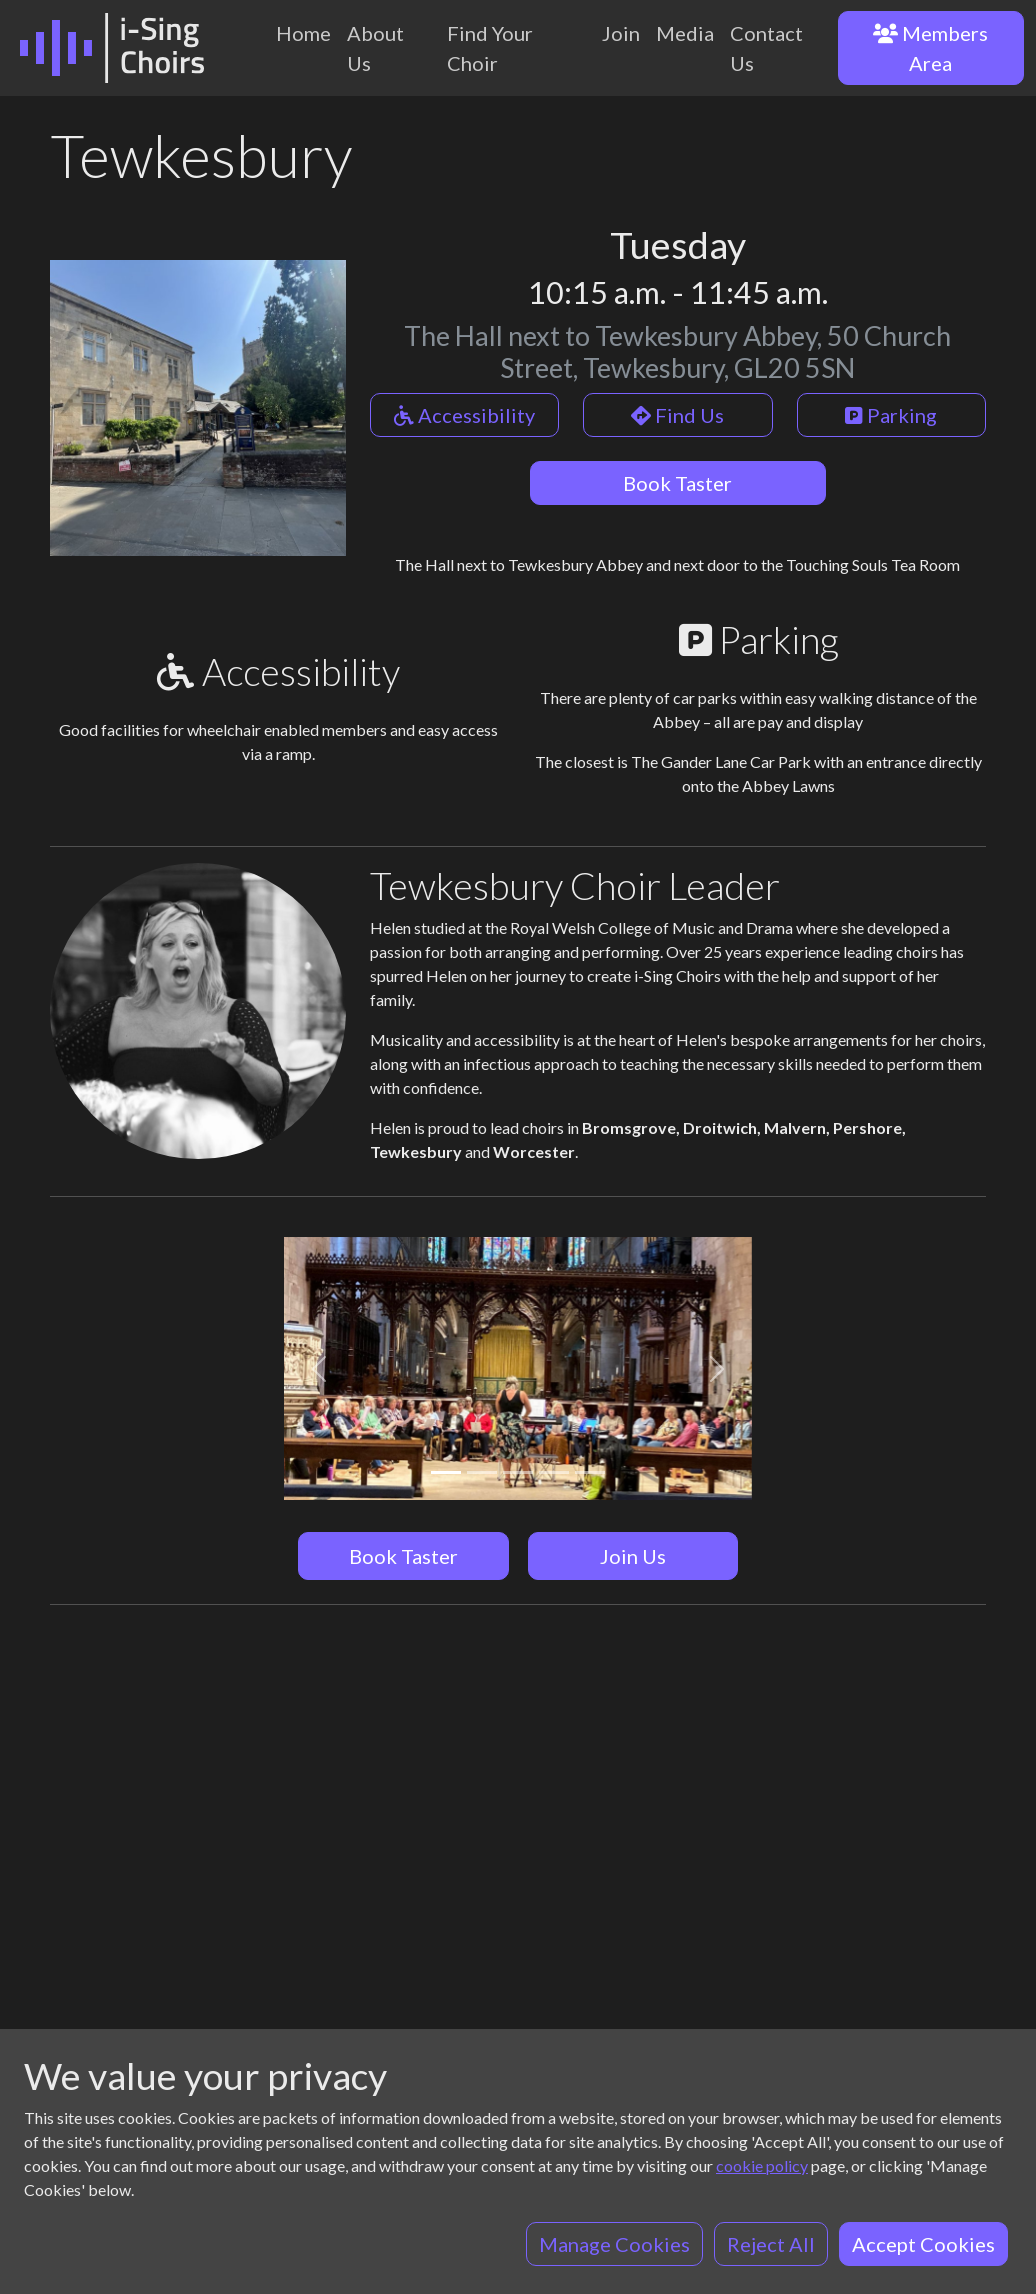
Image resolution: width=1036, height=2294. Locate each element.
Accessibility (464, 415)
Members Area (930, 48)
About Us (375, 48)
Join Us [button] (633, 1556)
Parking (891, 415)
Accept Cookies (923, 2244)
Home (303, 33)
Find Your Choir (490, 48)
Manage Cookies (614, 2244)
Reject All (771, 2244)
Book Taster (677, 483)
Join (621, 33)
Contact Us (766, 48)
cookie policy (762, 2165)
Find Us (677, 415)
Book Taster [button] (403, 1556)
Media (685, 33)
